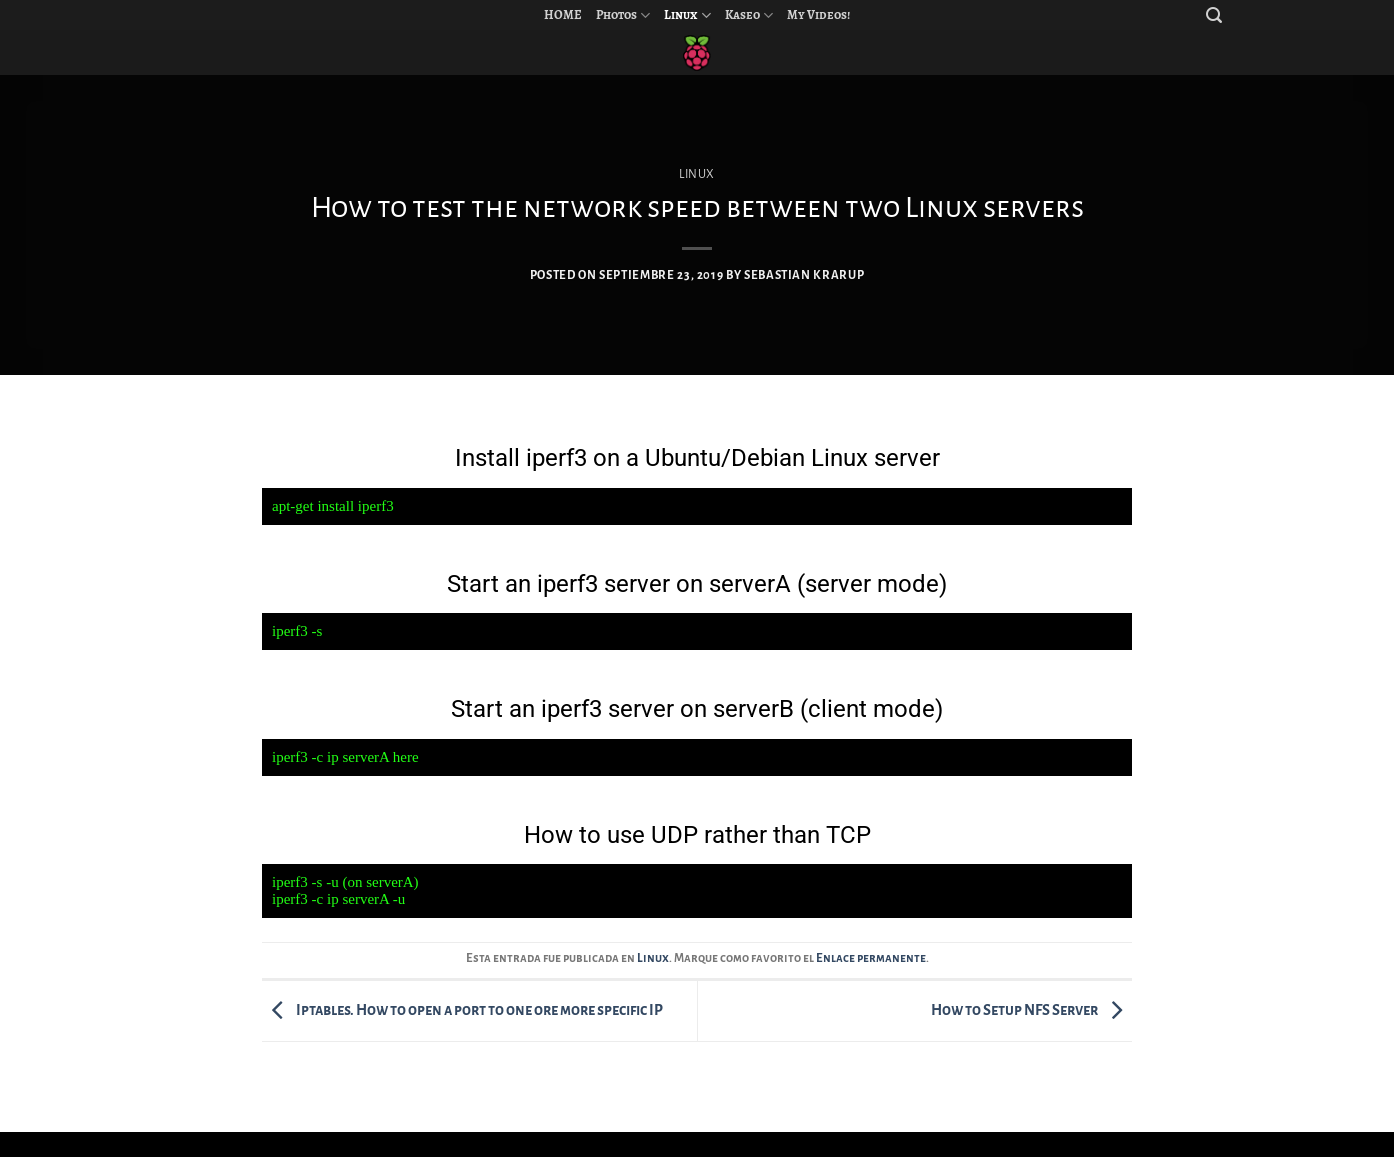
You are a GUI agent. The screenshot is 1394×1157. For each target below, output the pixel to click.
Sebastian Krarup (804, 275)
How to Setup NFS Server (1031, 1010)
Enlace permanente (871, 958)
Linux (687, 15)
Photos (623, 15)
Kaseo (749, 15)
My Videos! (818, 14)
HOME (563, 14)
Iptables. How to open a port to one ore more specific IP (462, 1010)
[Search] (1214, 15)
